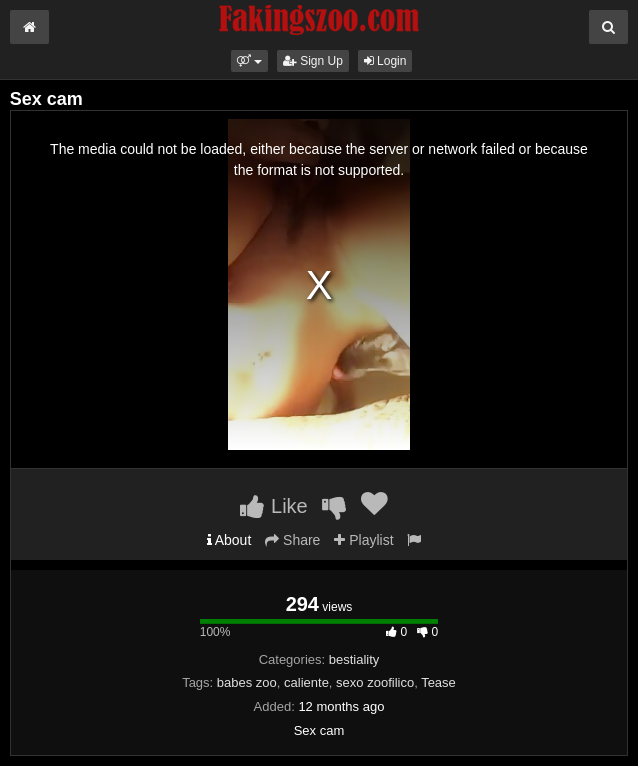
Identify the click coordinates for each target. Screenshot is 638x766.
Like (273, 506)
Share (292, 540)
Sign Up (313, 61)
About (229, 540)
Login (385, 61)
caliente (306, 682)
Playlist (363, 540)
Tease (438, 682)
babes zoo (247, 682)
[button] (249, 61)
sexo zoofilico (375, 682)
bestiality (354, 659)
